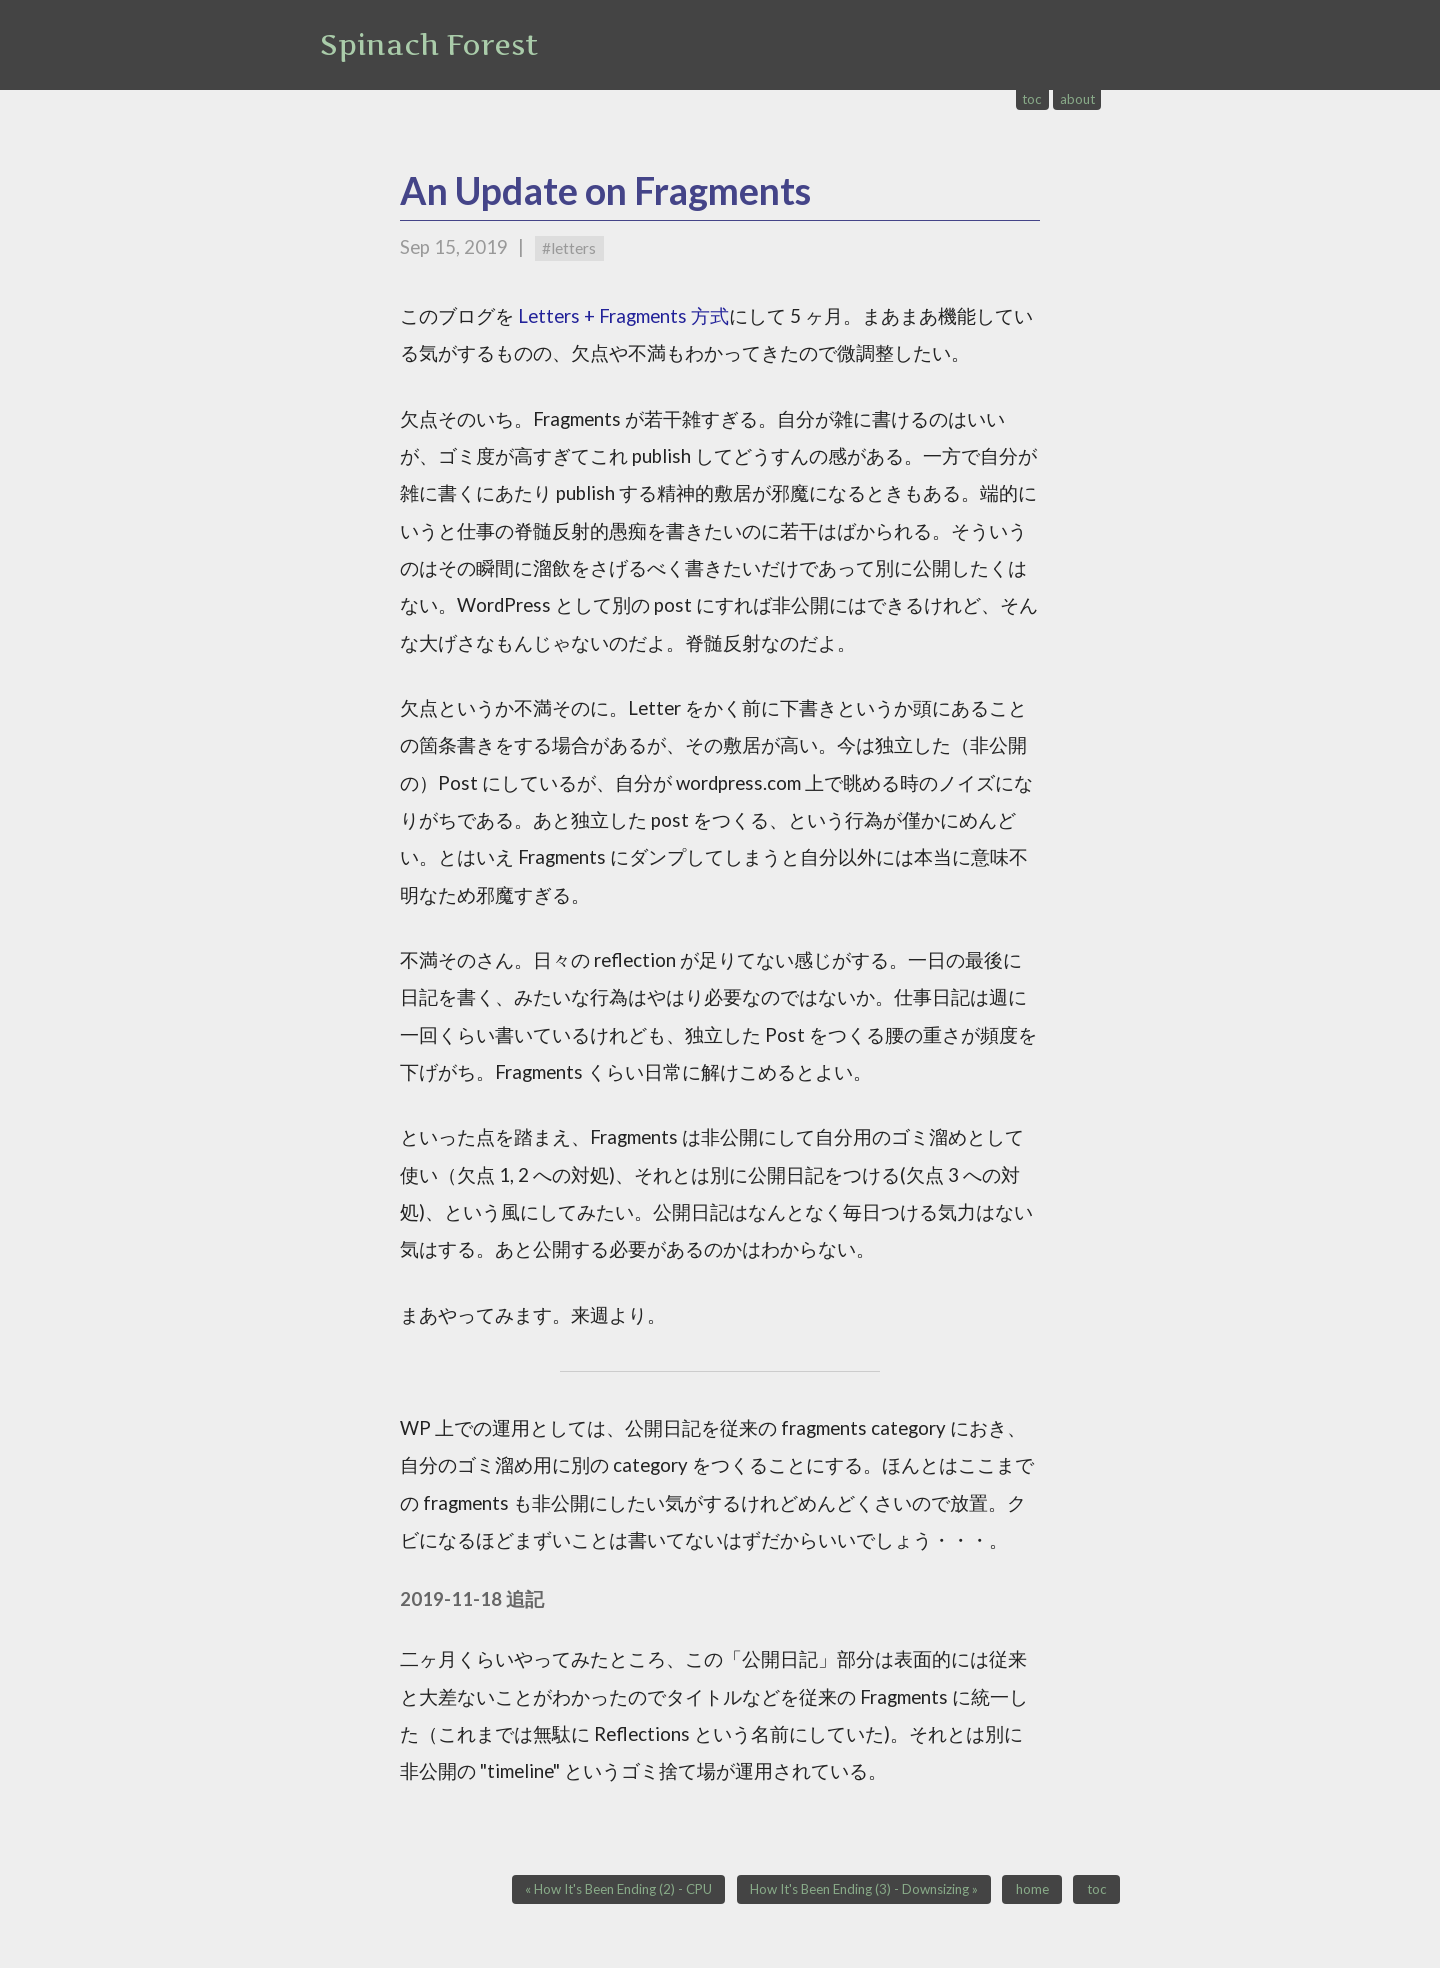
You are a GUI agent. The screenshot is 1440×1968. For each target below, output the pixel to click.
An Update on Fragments (605, 190)
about (1077, 99)
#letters (569, 248)
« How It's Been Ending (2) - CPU (618, 1890)
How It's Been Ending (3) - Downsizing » (864, 1890)
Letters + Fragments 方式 (623, 316)
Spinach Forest (429, 45)
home (1032, 1890)
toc (1032, 99)
